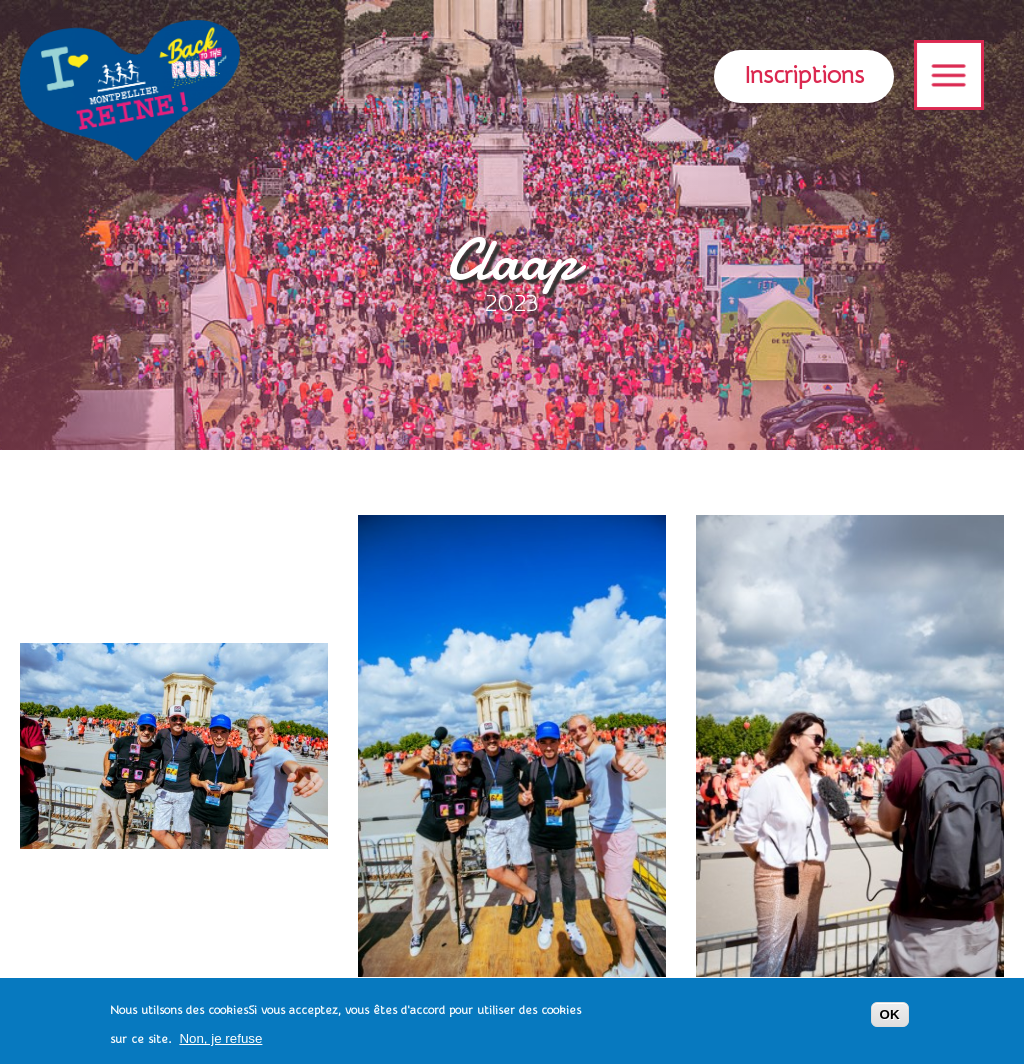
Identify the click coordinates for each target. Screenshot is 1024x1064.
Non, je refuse (220, 1042)
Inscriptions (804, 75)
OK (890, 1018)
